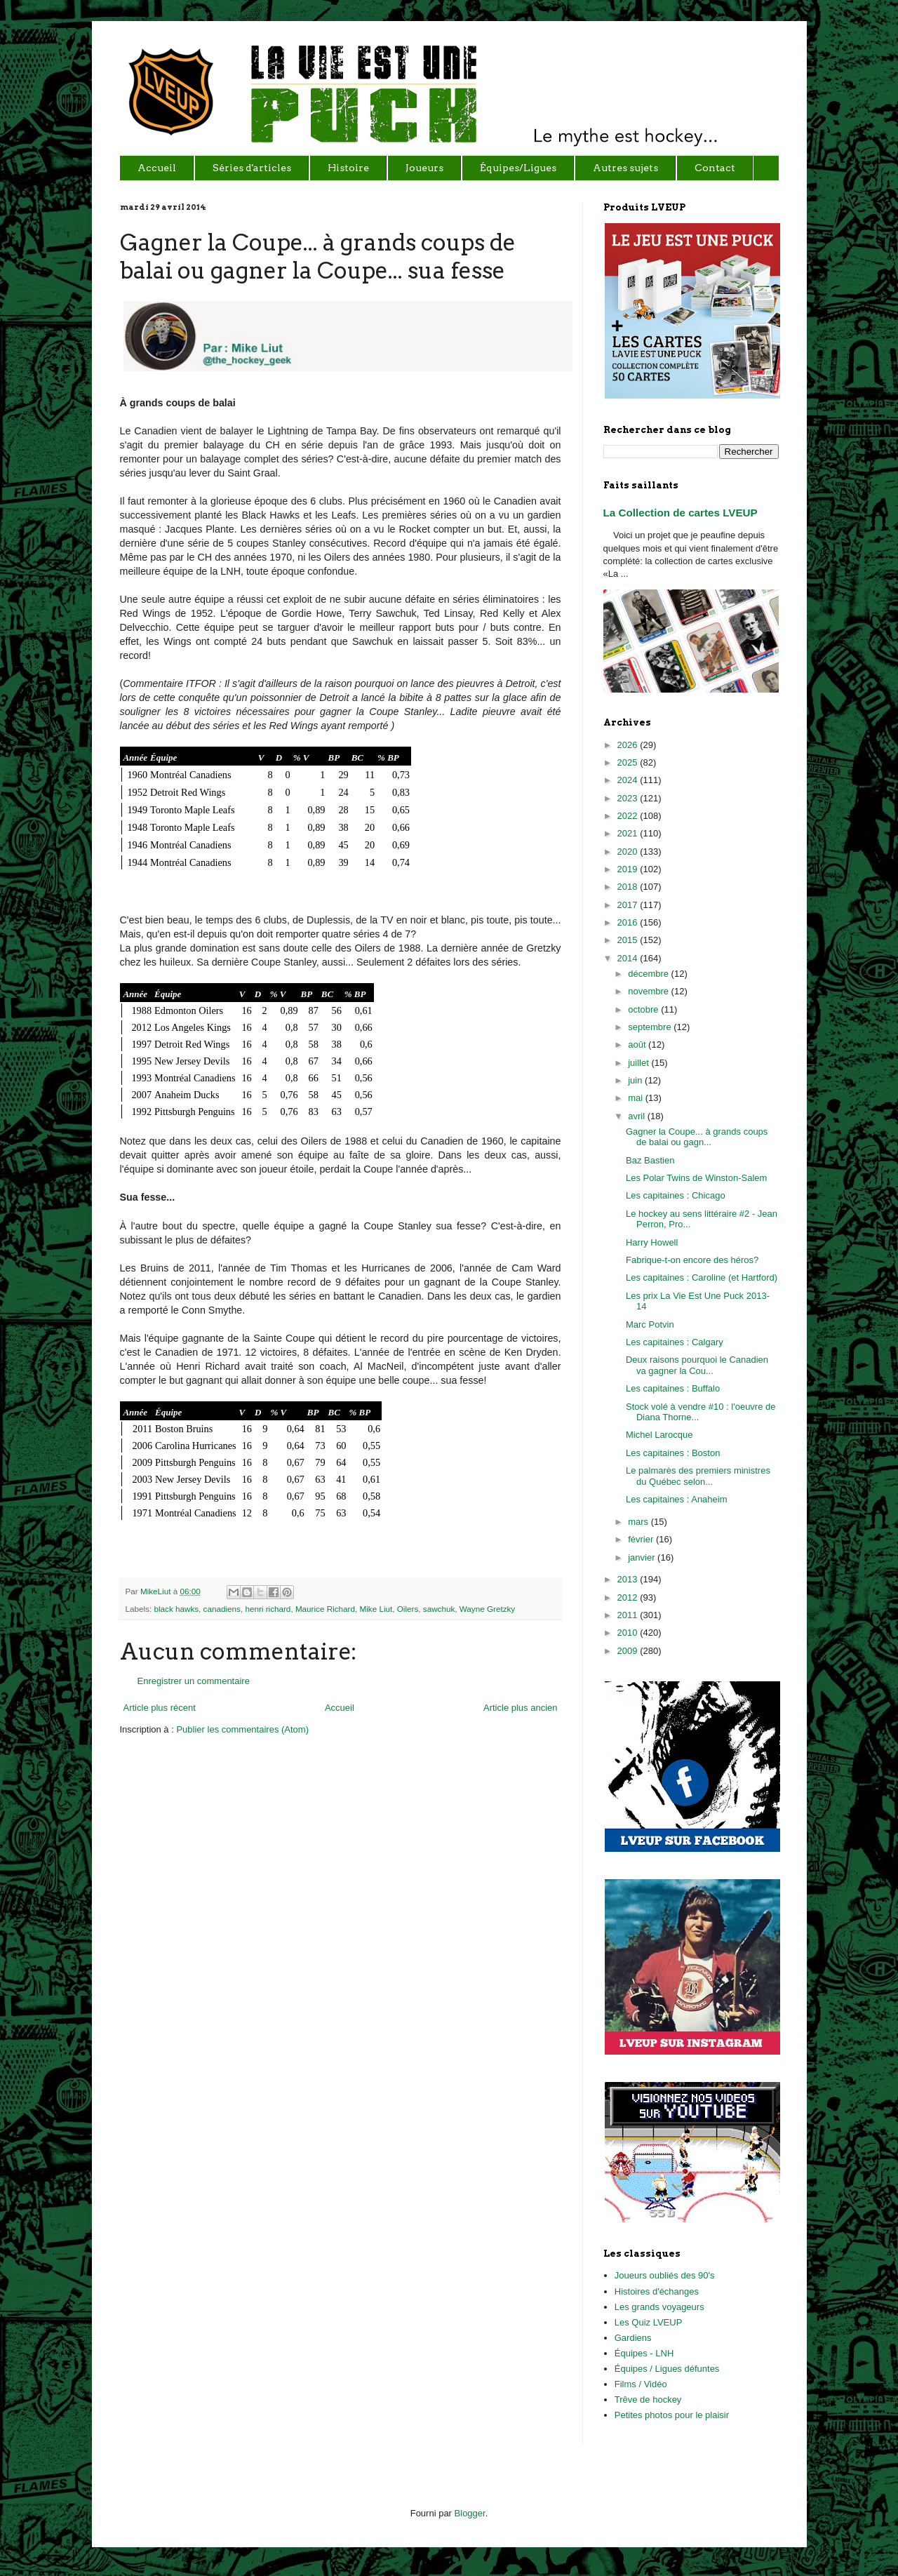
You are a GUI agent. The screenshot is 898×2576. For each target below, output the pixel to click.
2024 (629, 780)
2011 (629, 1615)
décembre (649, 973)
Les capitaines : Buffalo (673, 1388)
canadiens (222, 1608)
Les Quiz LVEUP (649, 2322)
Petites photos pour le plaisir (672, 2415)
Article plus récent (159, 1707)
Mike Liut (375, 1608)
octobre (644, 1009)
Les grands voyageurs (659, 2307)
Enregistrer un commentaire (194, 1681)
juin (636, 1080)
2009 (629, 1651)
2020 (629, 851)
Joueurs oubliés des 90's (665, 2275)
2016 (629, 922)
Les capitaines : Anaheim (677, 1499)
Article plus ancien (520, 1707)
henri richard (267, 1608)
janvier (642, 1557)
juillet (639, 1062)
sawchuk (439, 1608)
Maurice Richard (325, 1608)
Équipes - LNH (644, 2353)
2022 (629, 815)
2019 (629, 869)
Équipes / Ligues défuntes (667, 2368)
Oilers (408, 1608)
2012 (629, 1597)
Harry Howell (652, 1242)
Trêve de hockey (648, 2399)
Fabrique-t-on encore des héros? (692, 1260)
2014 (629, 958)
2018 (629, 886)
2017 (629, 905)
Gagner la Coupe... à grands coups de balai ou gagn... (697, 1137)
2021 (629, 833)
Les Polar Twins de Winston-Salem (696, 1178)
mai (636, 1098)
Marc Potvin (650, 1324)
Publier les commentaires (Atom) (242, 1729)
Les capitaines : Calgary (674, 1342)
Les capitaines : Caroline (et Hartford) (701, 1277)
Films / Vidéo (641, 2384)
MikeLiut (156, 1591)
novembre (649, 991)
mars (639, 1521)
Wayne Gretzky (487, 1608)
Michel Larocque (659, 1434)
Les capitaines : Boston (673, 1453)
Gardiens (633, 2338)
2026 (629, 745)
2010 (629, 1632)
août (638, 1044)
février (642, 1539)
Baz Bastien (650, 1160)
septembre (651, 1027)
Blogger (470, 2513)
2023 (629, 798)
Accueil (339, 1707)
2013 (629, 1579)
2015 (629, 940)
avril (637, 1116)
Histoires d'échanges (657, 2291)
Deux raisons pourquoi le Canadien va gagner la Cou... (697, 1365)
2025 (629, 762)
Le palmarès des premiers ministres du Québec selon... (698, 1476)
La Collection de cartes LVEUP (680, 513)
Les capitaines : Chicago (675, 1195)
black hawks (176, 1608)
